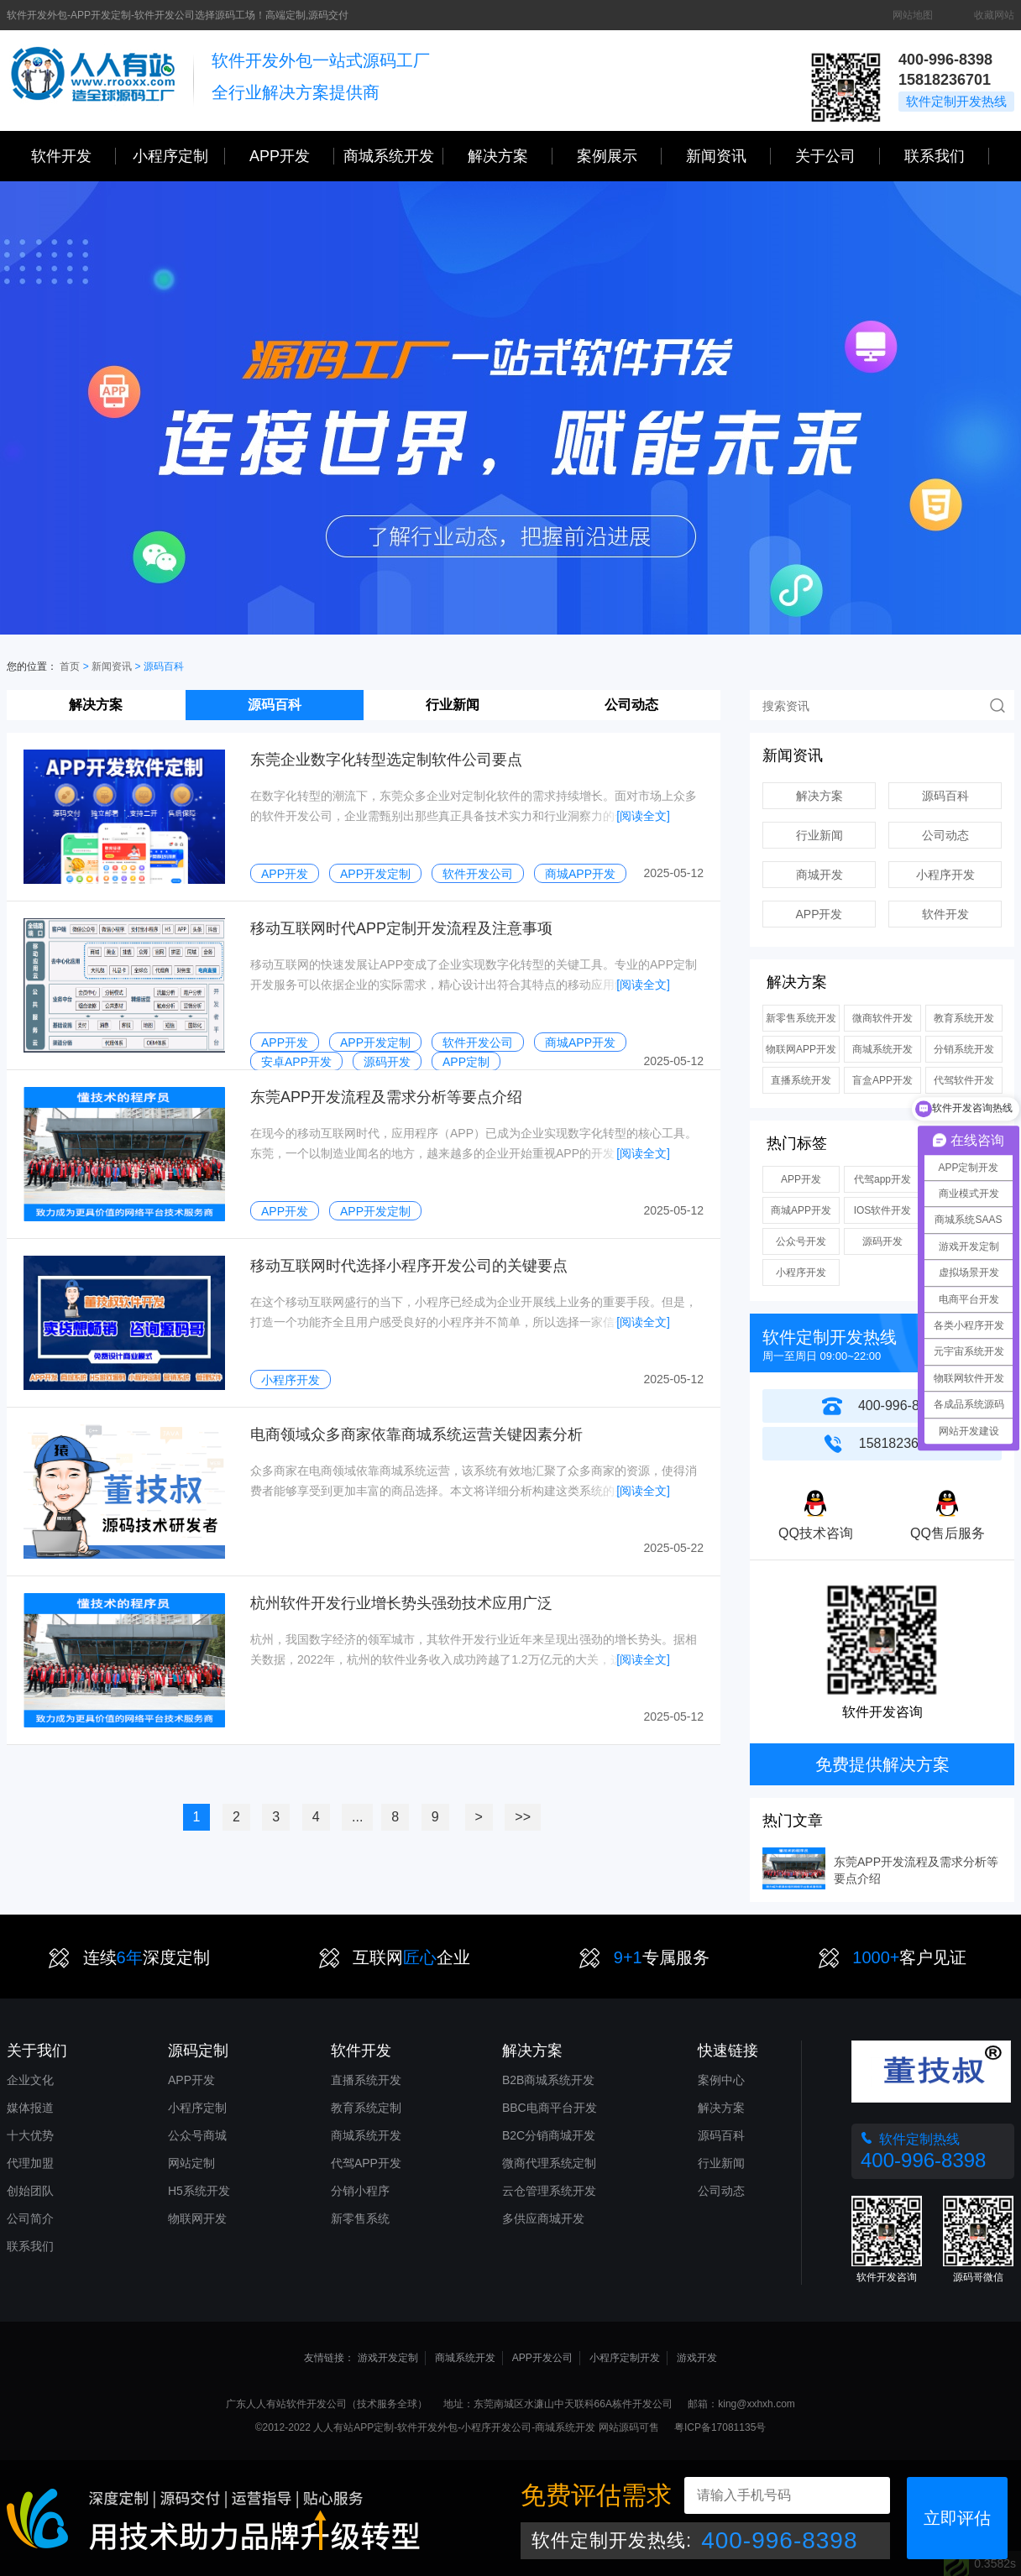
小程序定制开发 (624, 2358)
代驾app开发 (882, 1179)
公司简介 (30, 2218)
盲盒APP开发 (882, 1080)
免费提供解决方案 (882, 1764)
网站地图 (913, 15)
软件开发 (73, 156)
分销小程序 (360, 2190)
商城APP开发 (801, 1210)
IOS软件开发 (883, 1210)
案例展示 (619, 156)
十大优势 (30, 2135)
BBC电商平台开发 (549, 2107)
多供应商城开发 (543, 2218)
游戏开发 (697, 2358)
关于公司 (837, 156)
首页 (70, 666)
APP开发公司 (542, 2358)
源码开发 (882, 1241)
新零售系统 (360, 2218)
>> (523, 1817)
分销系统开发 (964, 1049)
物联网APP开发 (801, 1049)
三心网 (93, 81)
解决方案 (96, 705)
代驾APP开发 (366, 2163)
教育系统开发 (964, 1018)
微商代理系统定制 (549, 2163)
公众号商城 (197, 2135)
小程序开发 (945, 874)
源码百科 (274, 705)
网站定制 (191, 2163)
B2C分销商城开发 (548, 2135)
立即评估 (957, 2518)
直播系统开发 (801, 1080)
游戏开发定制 (388, 2358)
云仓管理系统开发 (549, 2190)
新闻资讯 (728, 156)
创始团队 (30, 2190)
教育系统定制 (366, 2107)
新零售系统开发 (801, 1018)
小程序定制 (179, 156)
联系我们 (946, 156)
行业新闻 (452, 705)
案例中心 (721, 2080)
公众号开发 (801, 1241)
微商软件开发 (882, 1018)
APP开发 (291, 156)
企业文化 (30, 2080)
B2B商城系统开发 (548, 2080)
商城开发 (819, 874)
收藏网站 (994, 15)
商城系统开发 (393, 156)
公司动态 (631, 705)
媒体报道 (30, 2107)
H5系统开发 (199, 2190)
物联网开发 (197, 2218)
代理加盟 (30, 2163)
